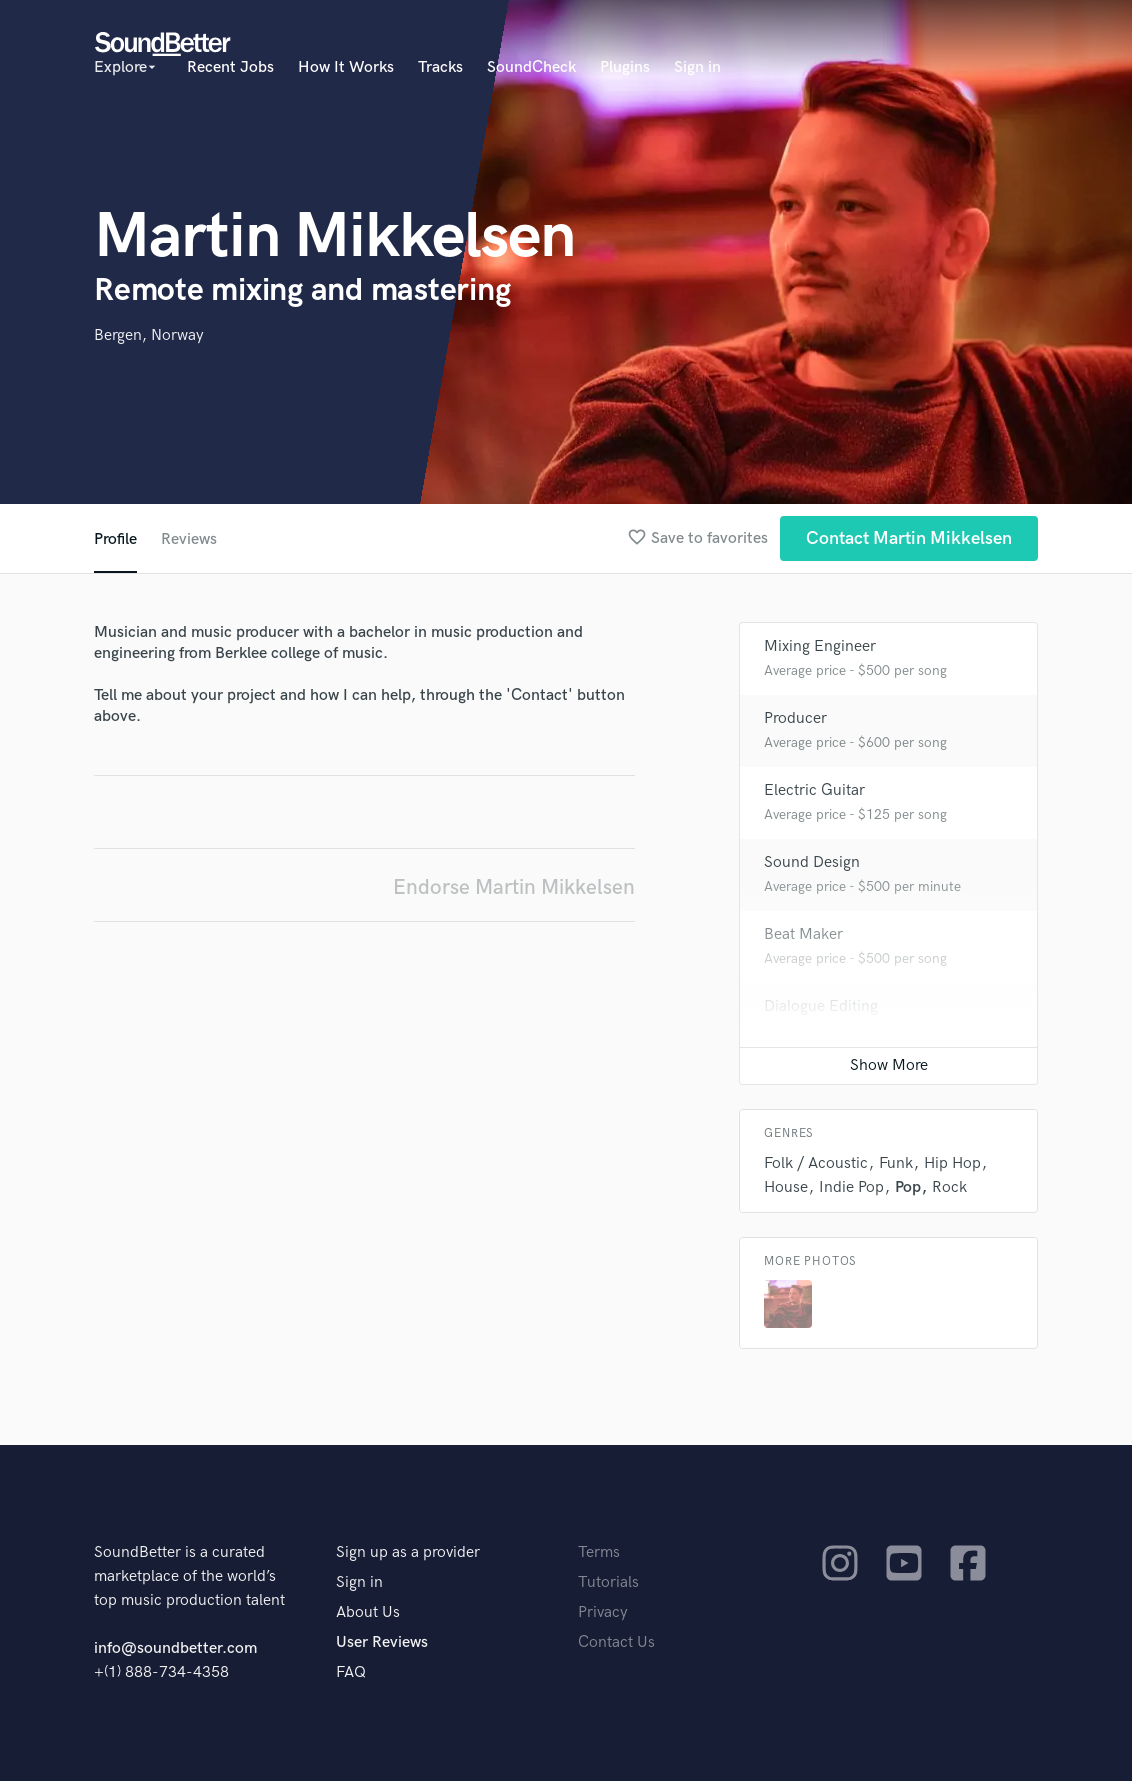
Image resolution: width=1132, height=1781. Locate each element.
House (786, 1187)
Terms (599, 1552)
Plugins (625, 67)
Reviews (189, 539)
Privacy (603, 1612)
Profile (115, 539)
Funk (896, 1163)
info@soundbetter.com (175, 1648)
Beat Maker (803, 934)
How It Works (346, 67)
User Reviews (382, 1642)
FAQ (351, 1672)
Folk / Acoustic (816, 1163)
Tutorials (608, 1582)
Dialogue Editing (821, 1006)
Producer (795, 718)
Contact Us (616, 1642)
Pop (908, 1187)
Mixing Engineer (820, 646)
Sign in (697, 67)
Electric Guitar (814, 790)
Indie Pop (851, 1187)
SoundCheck (531, 67)
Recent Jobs (230, 67)
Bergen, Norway (149, 335)
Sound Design (812, 862)
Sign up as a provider (408, 1552)
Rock (949, 1187)
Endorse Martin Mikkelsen (514, 887)
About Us (368, 1612)
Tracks (440, 67)
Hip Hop (952, 1163)
